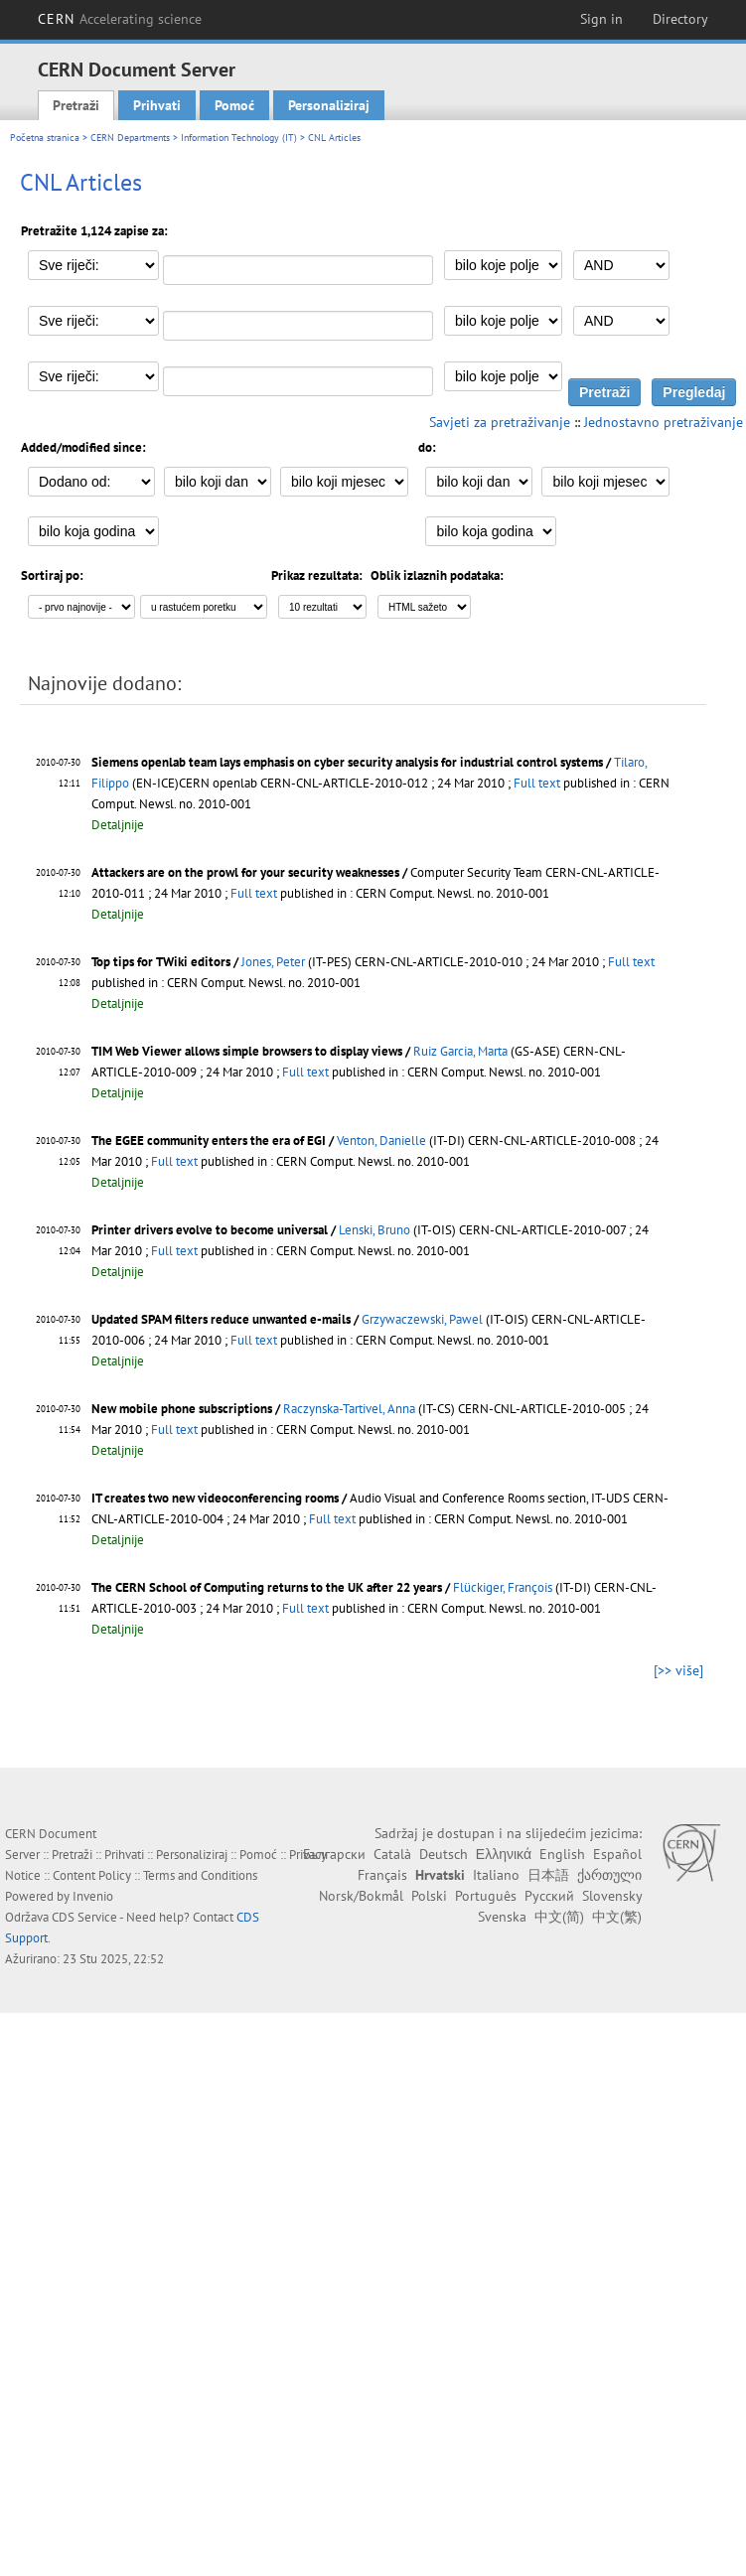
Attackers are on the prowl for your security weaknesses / (250, 872)
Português (486, 1896)
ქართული (609, 1875)
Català (392, 1854)
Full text (537, 783)
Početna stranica (44, 137)
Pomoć (234, 105)
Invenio (93, 1896)
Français (382, 1875)
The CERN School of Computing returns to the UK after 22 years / (272, 1587)
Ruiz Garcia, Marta (460, 1051)
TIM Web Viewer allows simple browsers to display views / (252, 1051)
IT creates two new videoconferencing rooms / (220, 1498)
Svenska (502, 1917)
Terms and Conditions (200, 1875)
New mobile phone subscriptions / (187, 1408)
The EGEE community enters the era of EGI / (214, 1140)
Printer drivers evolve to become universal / (215, 1229)
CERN (120, 19)
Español (617, 1854)
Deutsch (443, 1854)
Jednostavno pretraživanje (663, 422)
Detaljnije (117, 824)
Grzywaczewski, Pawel (422, 1319)
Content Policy (92, 1875)
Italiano (496, 1875)
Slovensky (612, 1896)
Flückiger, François (502, 1587)
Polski (429, 1896)
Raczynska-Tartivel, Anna (349, 1408)
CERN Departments (130, 137)
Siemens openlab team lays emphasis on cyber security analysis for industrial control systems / (352, 762)
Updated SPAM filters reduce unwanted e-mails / (226, 1319)
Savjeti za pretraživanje (499, 422)
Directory (680, 19)
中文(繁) (617, 1917)
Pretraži (76, 105)
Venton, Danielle (381, 1140)
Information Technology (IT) (239, 137)
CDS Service (84, 1917)
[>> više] (678, 1670)
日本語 (548, 1875)
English (562, 1854)
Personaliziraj (329, 105)
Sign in (601, 19)
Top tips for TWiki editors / (166, 961)
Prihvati (157, 105)
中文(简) (559, 1917)
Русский (549, 1896)
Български (334, 1854)
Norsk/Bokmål (361, 1896)
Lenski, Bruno (374, 1229)
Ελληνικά (503, 1854)
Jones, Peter (273, 961)
